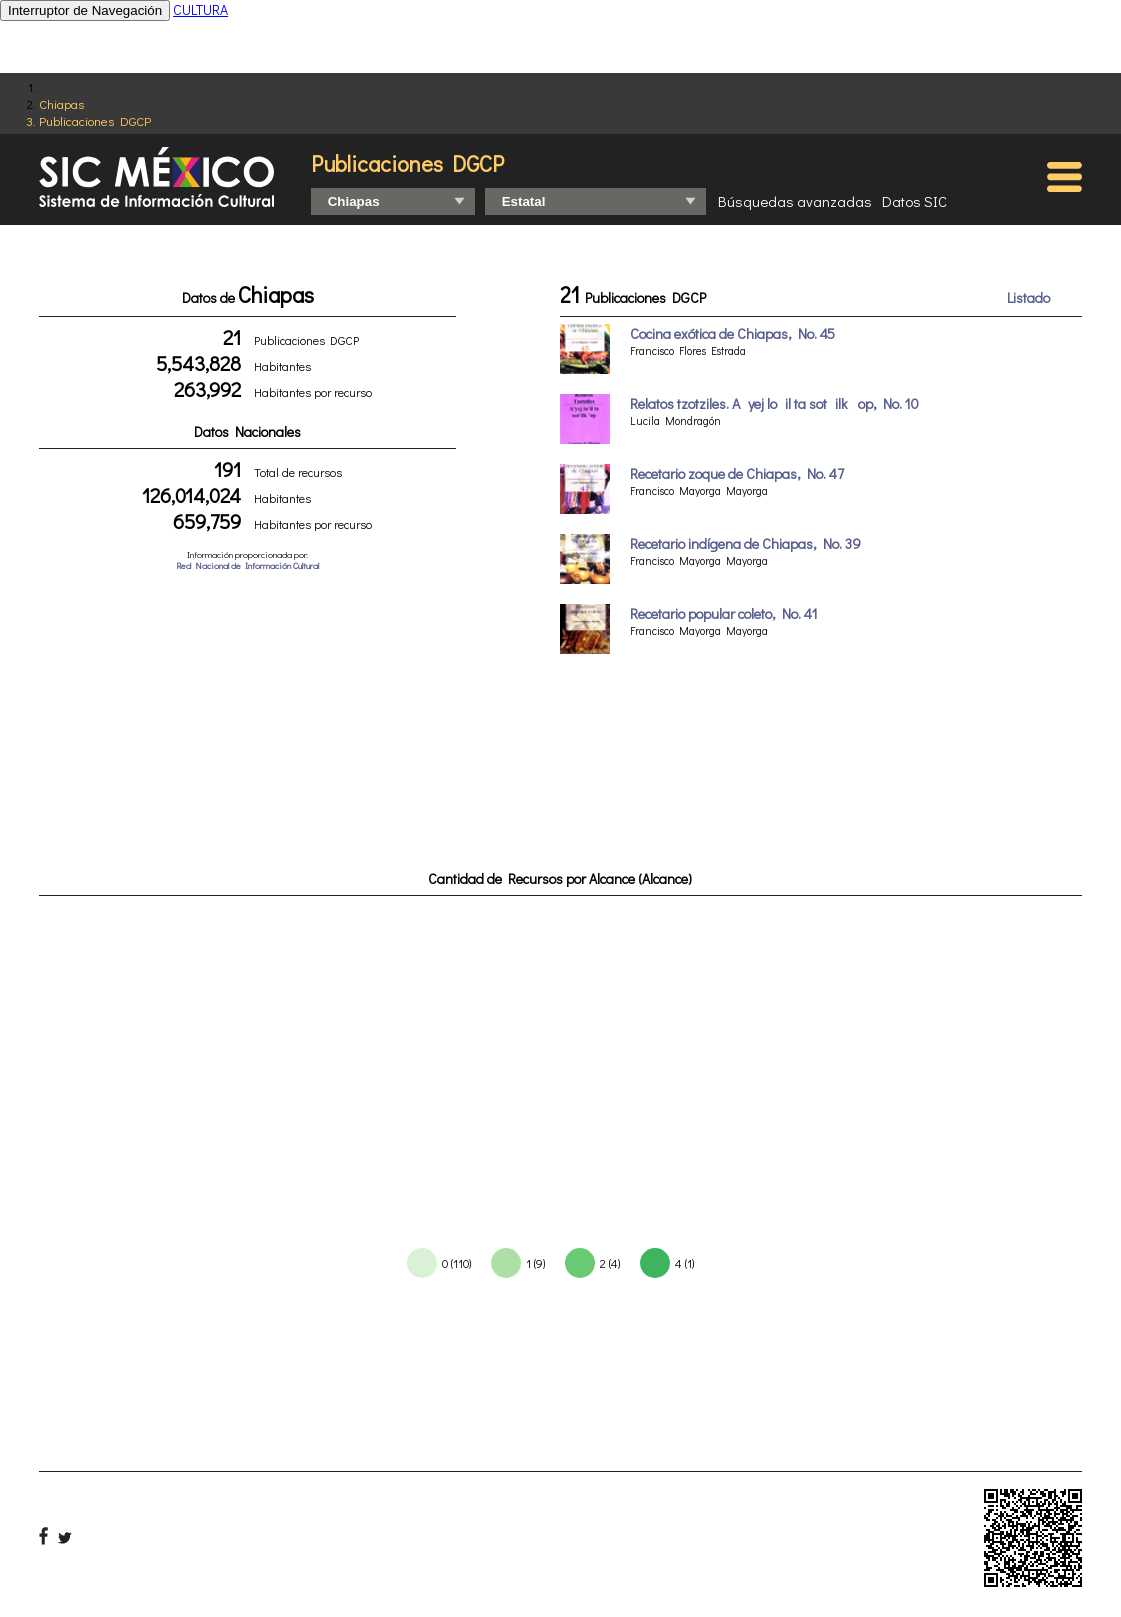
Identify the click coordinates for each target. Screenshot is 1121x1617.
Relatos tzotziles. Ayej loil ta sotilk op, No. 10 (774, 403)
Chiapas (61, 103)
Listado (1028, 297)
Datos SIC (914, 201)
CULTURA (200, 9)
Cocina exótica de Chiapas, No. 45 (732, 333)
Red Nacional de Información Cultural (247, 565)
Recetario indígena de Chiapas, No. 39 (745, 543)
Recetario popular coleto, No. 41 (724, 613)
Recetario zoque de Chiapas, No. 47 (737, 473)
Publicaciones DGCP (95, 120)
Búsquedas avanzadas (795, 201)
